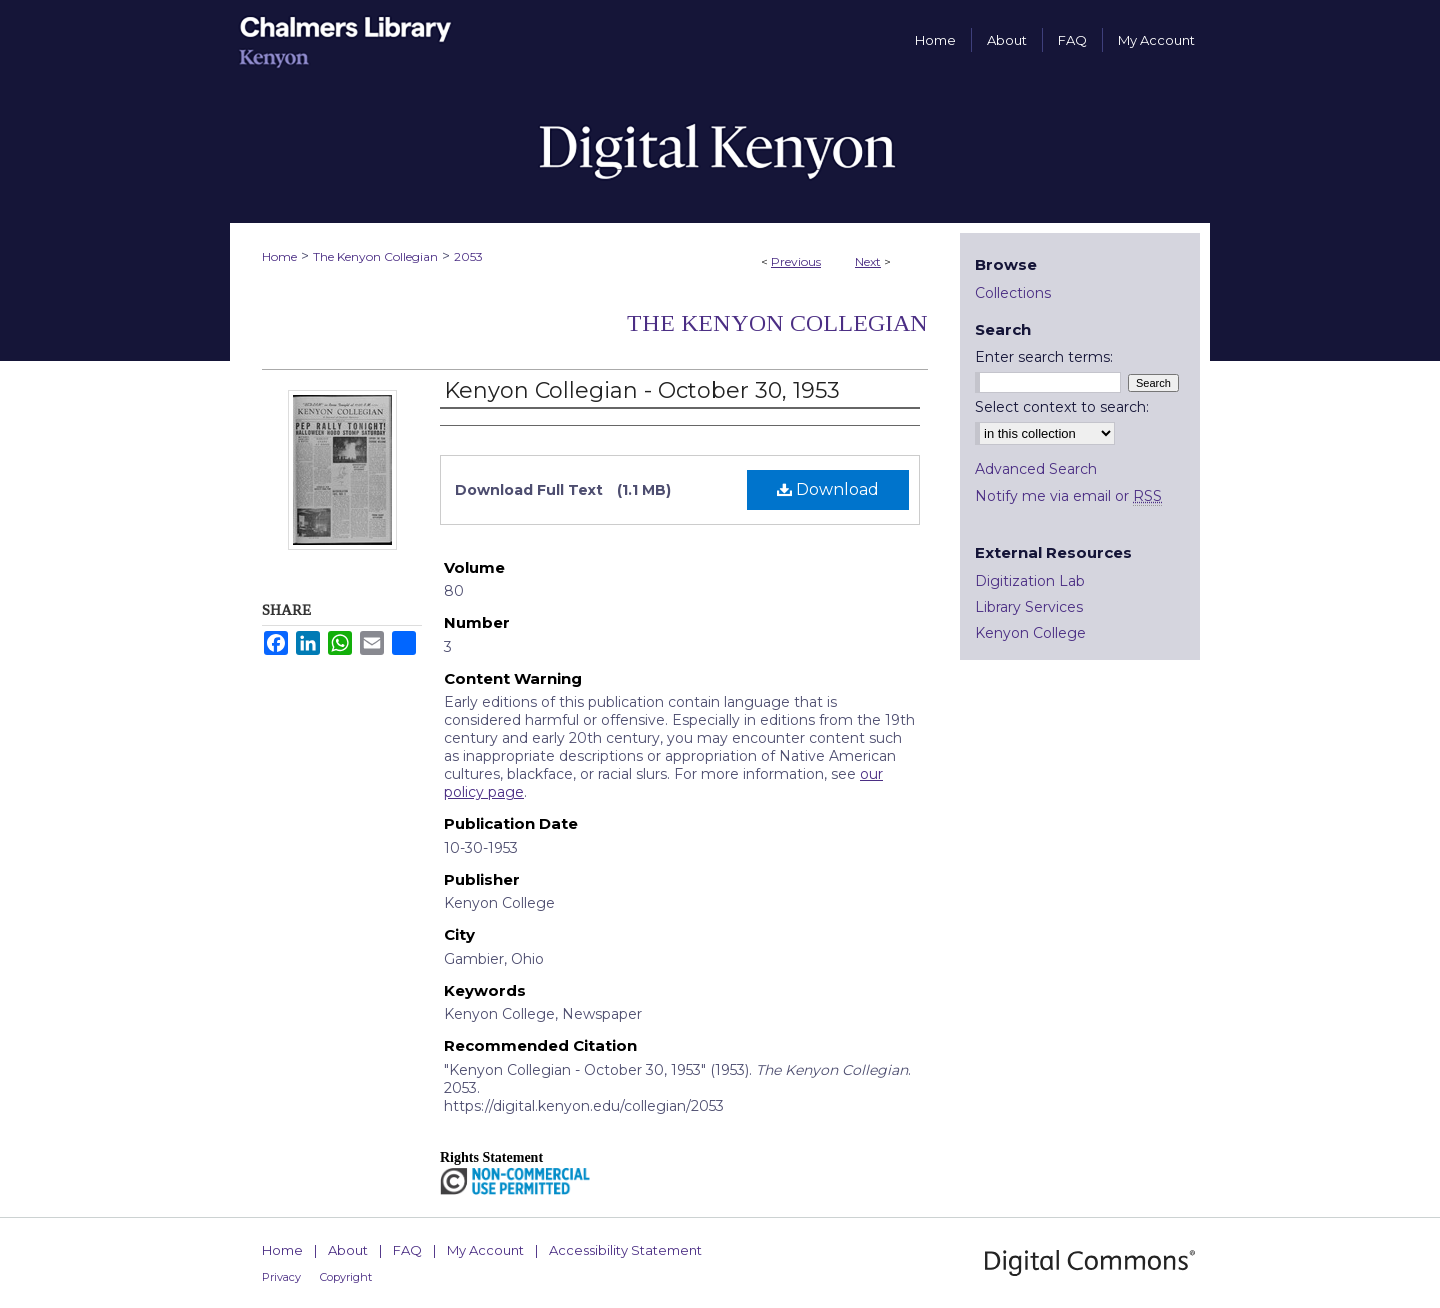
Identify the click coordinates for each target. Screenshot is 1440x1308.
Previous (796, 261)
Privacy (281, 1277)
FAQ (407, 1250)
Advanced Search (1036, 469)
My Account (485, 1250)
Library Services (1029, 607)
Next (868, 261)
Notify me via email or (1068, 496)
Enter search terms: (1044, 357)
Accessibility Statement (625, 1250)
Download (828, 489)
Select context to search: (1062, 407)
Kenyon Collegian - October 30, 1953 (642, 390)
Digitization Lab (1030, 581)
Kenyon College (1030, 633)
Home (279, 256)
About (348, 1250)
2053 (468, 256)
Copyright (346, 1277)
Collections (1013, 293)
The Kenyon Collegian (375, 256)
